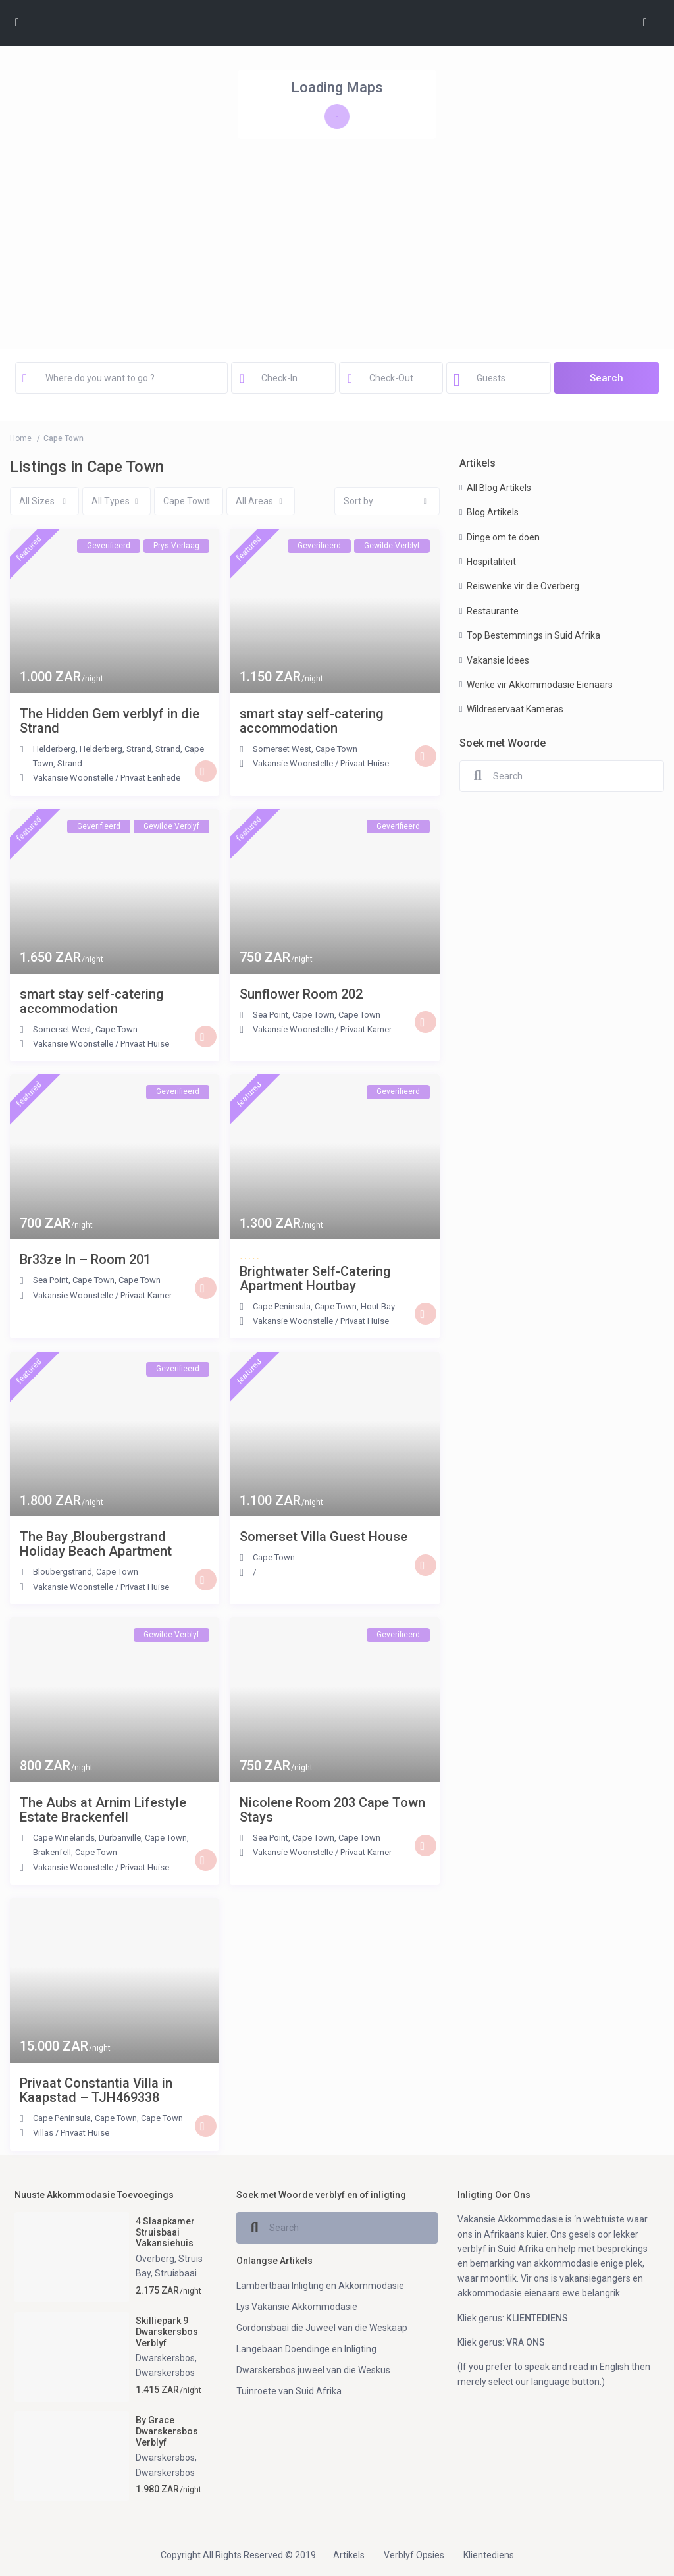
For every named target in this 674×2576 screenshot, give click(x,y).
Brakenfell (52, 1852)
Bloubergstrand (62, 1572)
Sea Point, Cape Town (293, 1015)
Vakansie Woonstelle (73, 778)
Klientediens (488, 2555)
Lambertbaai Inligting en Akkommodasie (320, 2285)
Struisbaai (176, 2273)
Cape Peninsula (282, 1306)
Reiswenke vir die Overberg (523, 586)
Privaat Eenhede (150, 778)
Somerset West (282, 749)
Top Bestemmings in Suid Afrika (533, 635)
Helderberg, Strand (115, 749)
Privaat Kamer (366, 1029)
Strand (167, 749)
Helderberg (54, 749)
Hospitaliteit (491, 561)
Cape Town (336, 749)
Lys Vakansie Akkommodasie (296, 2306)
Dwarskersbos (165, 2358)
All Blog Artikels (499, 488)
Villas (43, 2133)
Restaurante (493, 611)
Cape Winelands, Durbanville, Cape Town (110, 1838)
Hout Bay (378, 1306)
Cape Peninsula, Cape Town (85, 2118)
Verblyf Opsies (414, 2555)
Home (21, 438)
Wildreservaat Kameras (515, 709)
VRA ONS (525, 2342)
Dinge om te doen (503, 537)
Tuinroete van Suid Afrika (289, 2391)
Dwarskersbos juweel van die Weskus (313, 2370)
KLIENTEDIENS (537, 2318)
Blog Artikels (493, 512)
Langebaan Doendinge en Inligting (306, 2349)
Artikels (349, 2555)
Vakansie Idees (498, 660)
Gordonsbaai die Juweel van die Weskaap (321, 2328)
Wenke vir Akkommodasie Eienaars (540, 684)
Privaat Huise (364, 763)
